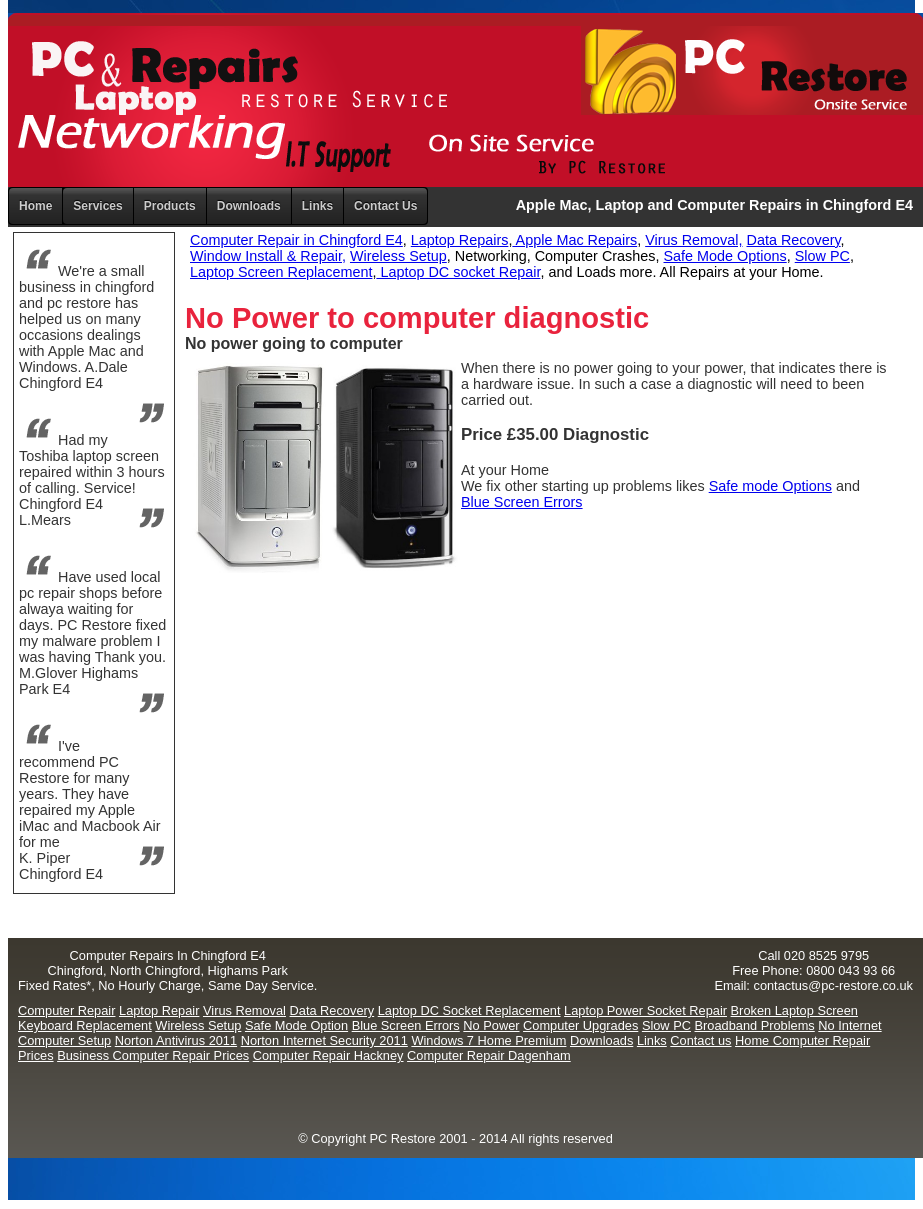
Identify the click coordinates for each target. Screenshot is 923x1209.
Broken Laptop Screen (794, 1010)
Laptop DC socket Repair (458, 272)
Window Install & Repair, (268, 256)
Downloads (601, 1040)
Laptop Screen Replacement (281, 272)
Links (317, 206)
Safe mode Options (770, 486)
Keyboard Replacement (85, 1025)
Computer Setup (64, 1040)
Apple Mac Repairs (574, 240)
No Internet (849, 1025)
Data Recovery (793, 240)
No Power (491, 1025)
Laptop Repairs (460, 240)
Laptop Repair (159, 1010)
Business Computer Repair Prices (153, 1055)
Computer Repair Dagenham (489, 1055)
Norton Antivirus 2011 (176, 1040)
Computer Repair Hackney (328, 1055)
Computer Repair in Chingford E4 (296, 240)
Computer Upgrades (580, 1025)
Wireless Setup (398, 256)
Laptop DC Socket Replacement (469, 1010)
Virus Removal (244, 1010)
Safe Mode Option (296, 1025)
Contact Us (385, 206)
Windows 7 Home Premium (488, 1040)
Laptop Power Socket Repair (645, 1010)
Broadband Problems (755, 1025)
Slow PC (822, 256)
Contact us (700, 1040)
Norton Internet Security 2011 (324, 1040)
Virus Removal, (693, 240)
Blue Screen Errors (522, 502)
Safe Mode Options (725, 256)
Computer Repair (66, 1010)
